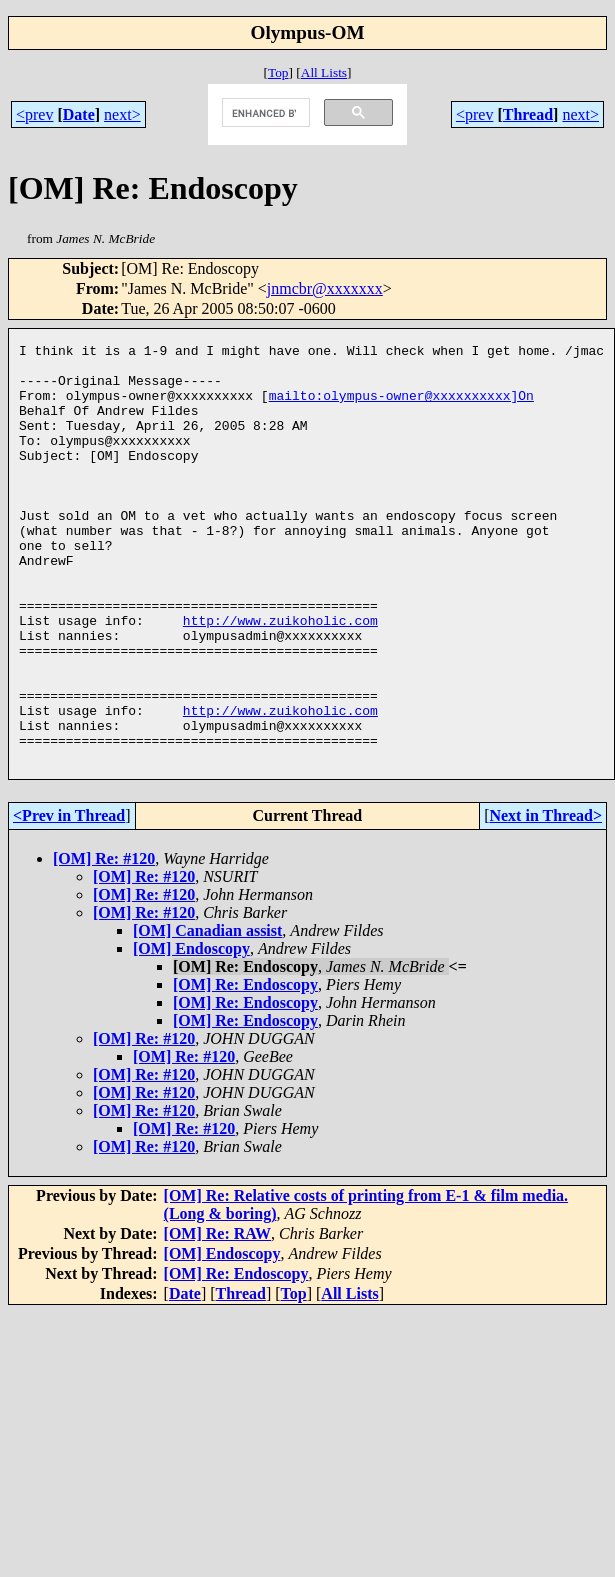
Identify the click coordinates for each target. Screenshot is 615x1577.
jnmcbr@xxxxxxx (325, 288)
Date (79, 114)
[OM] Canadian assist (207, 1014)
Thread (528, 114)
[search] (264, 113)
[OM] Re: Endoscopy (245, 1068)
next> (122, 114)
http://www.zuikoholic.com (280, 677)
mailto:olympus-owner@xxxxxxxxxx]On (401, 407)
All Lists (324, 72)
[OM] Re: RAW (218, 1317)
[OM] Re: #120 (104, 942)
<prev (34, 114)
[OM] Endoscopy (191, 1032)
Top (278, 72)
